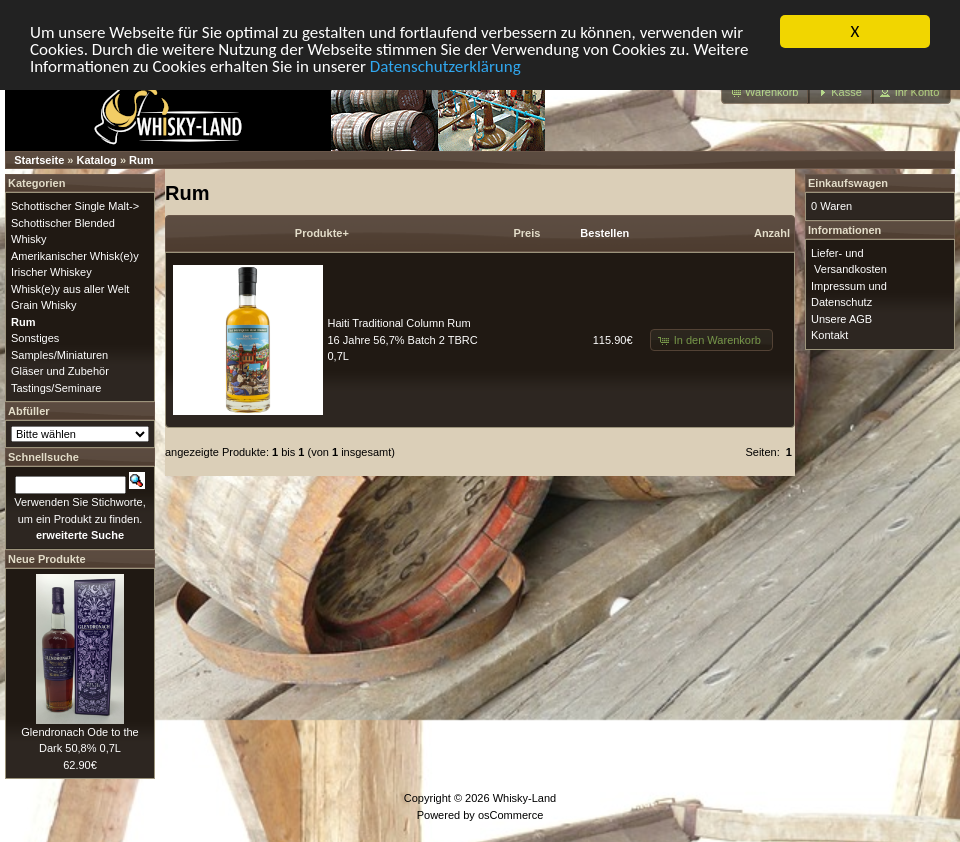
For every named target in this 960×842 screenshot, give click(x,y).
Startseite (39, 160)
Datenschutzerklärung (445, 65)
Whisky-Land (525, 798)
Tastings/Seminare (56, 387)
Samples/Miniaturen (59, 354)
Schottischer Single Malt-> (75, 206)
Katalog (97, 160)
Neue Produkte (47, 558)
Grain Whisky (43, 305)
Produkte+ (322, 233)
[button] (765, 92)
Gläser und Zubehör (60, 371)
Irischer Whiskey (51, 272)
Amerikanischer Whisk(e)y (75, 255)
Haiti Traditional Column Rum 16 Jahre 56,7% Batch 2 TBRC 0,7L (403, 339)
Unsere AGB (841, 318)
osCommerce (510, 814)
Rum (141, 160)
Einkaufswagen (848, 183)
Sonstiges (35, 338)
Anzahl (772, 233)
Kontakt (829, 335)
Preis (526, 233)
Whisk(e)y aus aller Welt (70, 288)
